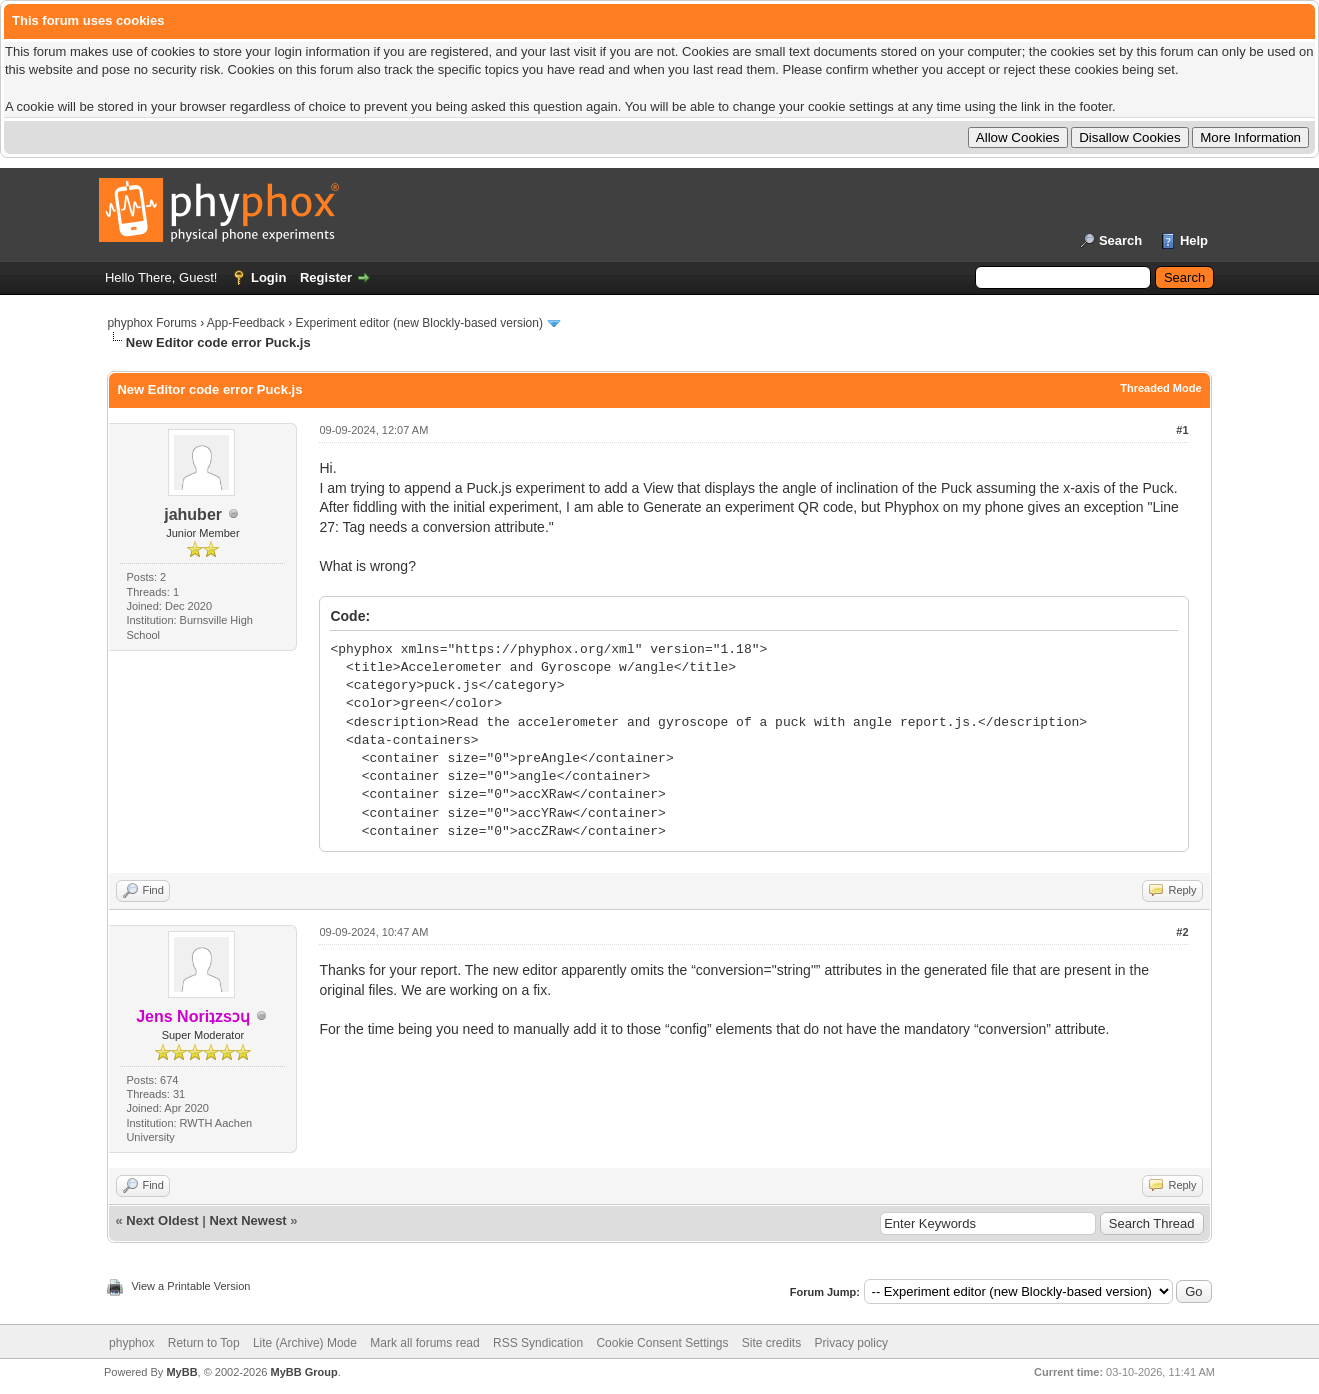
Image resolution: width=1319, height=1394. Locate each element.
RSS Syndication (538, 1343)
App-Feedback (246, 323)
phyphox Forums (151, 323)
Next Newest (247, 1220)
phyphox (131, 1343)
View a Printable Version (190, 1286)
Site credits (771, 1343)
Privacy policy (851, 1343)
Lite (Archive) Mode (305, 1343)
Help (1194, 240)
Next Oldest (162, 1220)
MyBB (181, 1372)
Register (326, 277)
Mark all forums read (424, 1343)
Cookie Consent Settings (662, 1343)
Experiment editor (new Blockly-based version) (419, 323)
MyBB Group (304, 1372)
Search (1120, 240)
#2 (1182, 932)
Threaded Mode (1160, 388)
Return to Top (204, 1343)
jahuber (193, 514)
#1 (1182, 430)
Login (268, 277)
